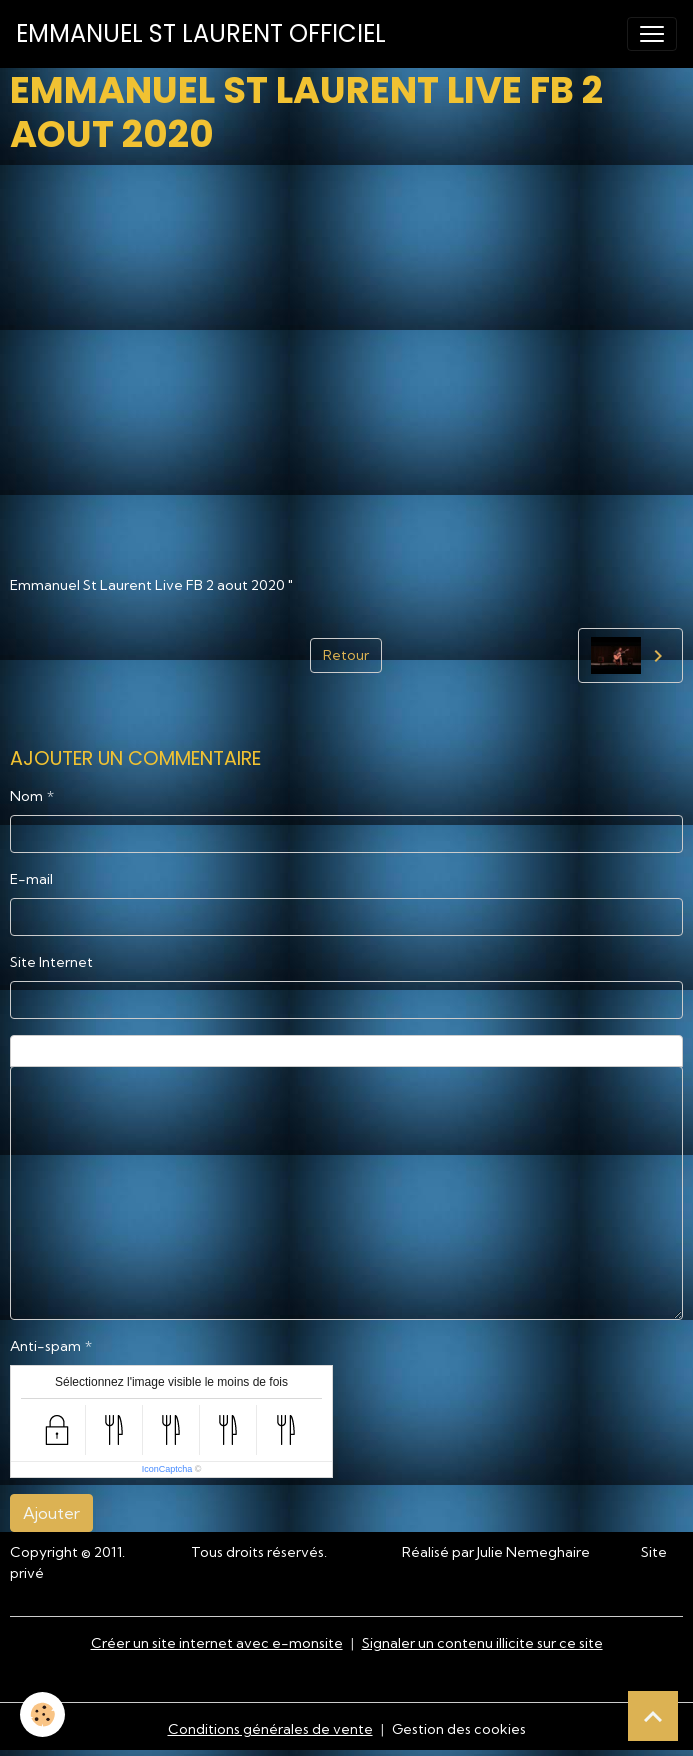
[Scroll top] (653, 1716)
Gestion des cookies (459, 1729)
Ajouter (51, 1513)
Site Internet (51, 962)
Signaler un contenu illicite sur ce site (482, 1643)
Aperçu (496, 1051)
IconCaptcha (167, 1469)
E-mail (31, 879)
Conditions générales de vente (270, 1729)
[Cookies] (42, 1714)
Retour (346, 655)
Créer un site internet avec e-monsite (217, 1643)
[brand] (201, 34)
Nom (26, 796)
